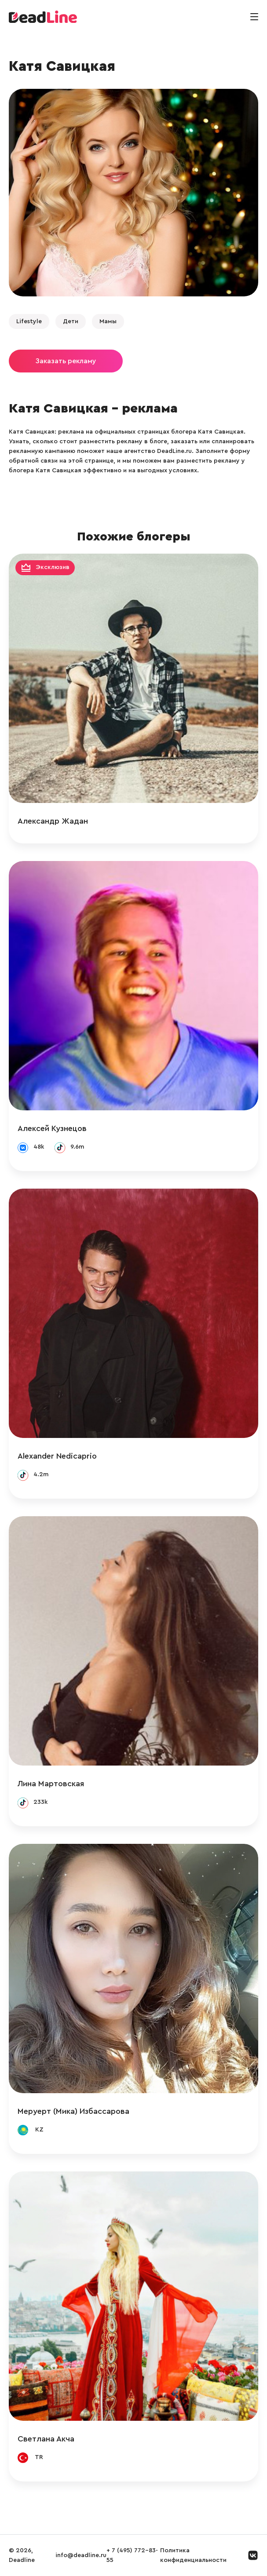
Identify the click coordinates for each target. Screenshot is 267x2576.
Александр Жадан (53, 821)
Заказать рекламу (65, 361)
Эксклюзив (52, 567)
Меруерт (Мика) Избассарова (73, 2111)
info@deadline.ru (80, 2555)
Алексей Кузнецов (52, 1128)
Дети (70, 321)
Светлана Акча (46, 2439)
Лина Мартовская (51, 1784)
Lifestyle (29, 321)
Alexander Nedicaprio (57, 1456)
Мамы (108, 321)
